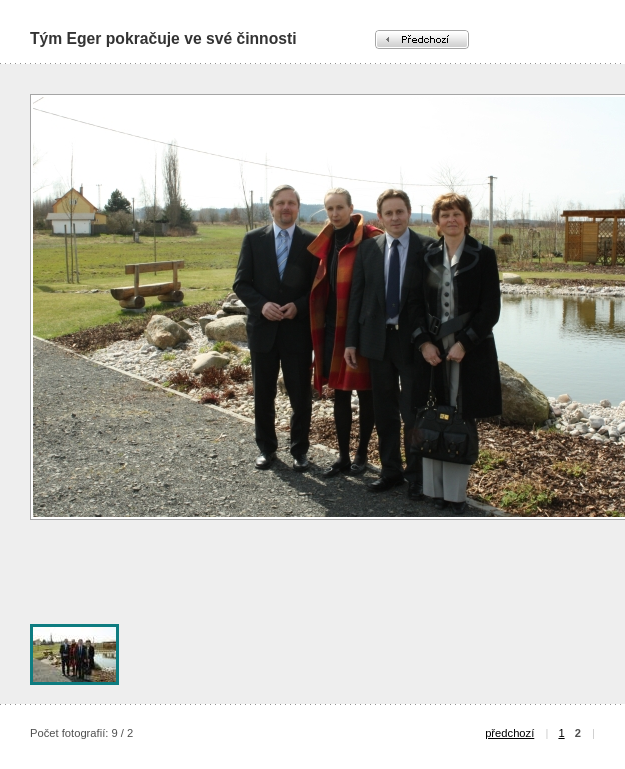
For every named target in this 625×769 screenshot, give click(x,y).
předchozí (509, 733)
